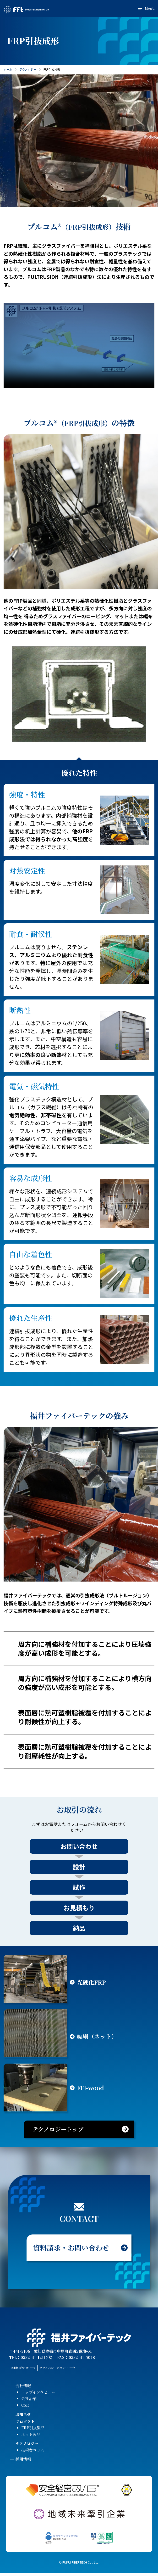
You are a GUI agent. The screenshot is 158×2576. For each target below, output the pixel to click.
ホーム (8, 69)
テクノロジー (27, 69)
